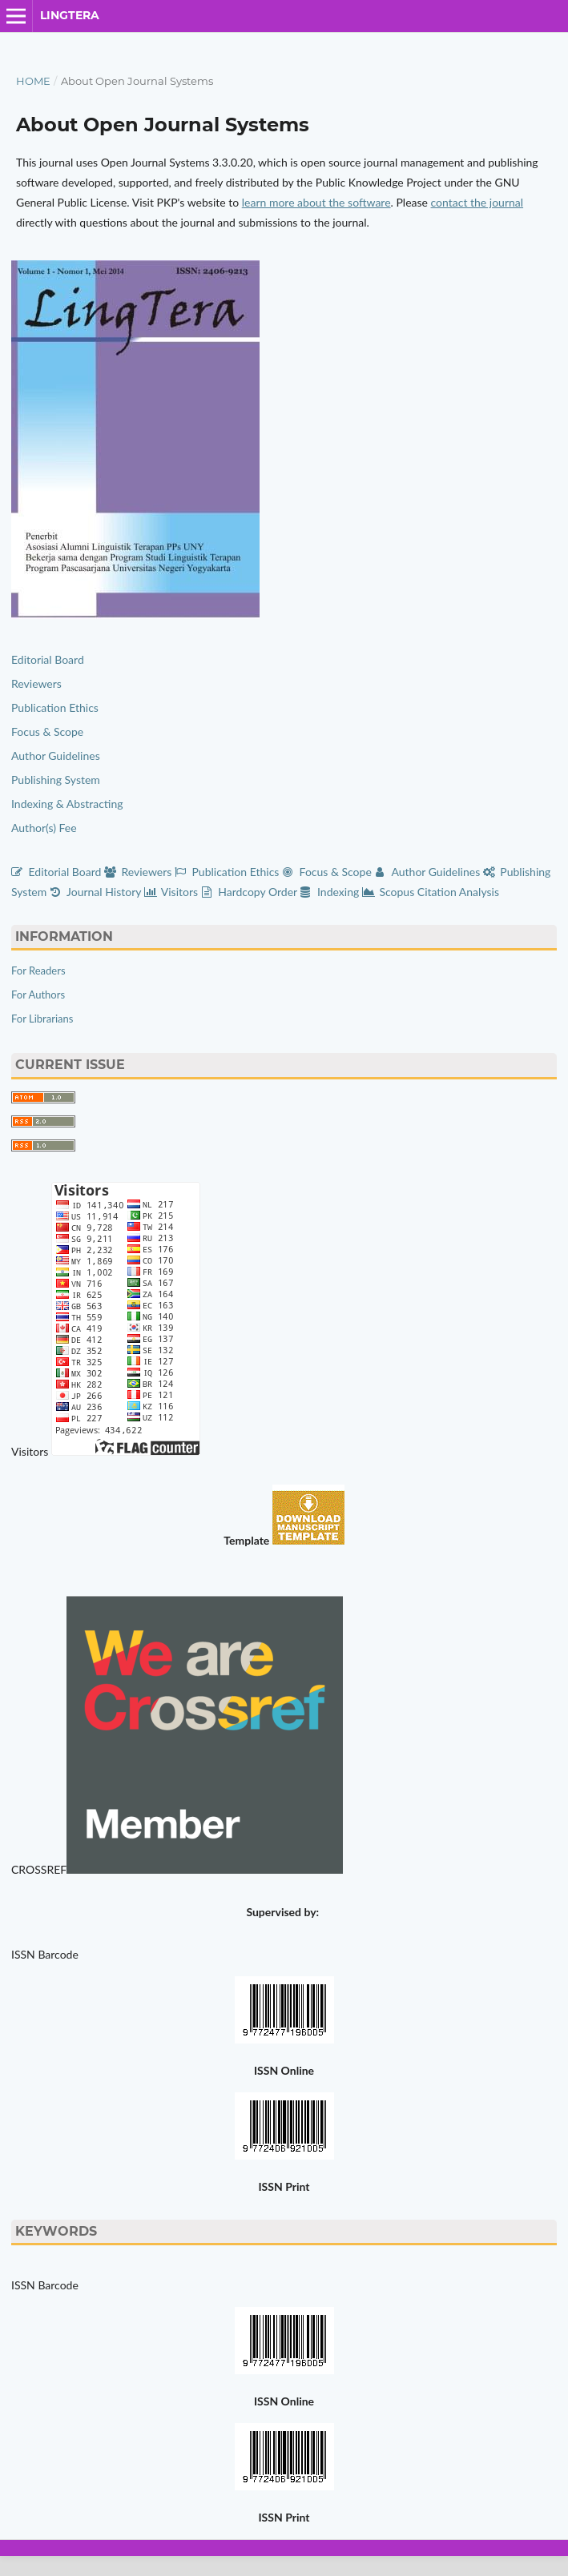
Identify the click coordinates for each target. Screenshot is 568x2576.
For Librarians (42, 1018)
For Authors (38, 994)
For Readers (38, 970)
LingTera (69, 15)
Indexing (330, 891)
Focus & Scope (47, 731)
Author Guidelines (55, 755)
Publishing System (55, 779)
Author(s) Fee (44, 827)
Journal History (97, 891)
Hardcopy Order (250, 891)
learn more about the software (316, 202)
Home (33, 80)
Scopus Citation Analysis (430, 891)
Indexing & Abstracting (67, 803)
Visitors (172, 891)
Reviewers (37, 683)
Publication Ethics (55, 707)
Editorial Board (47, 659)
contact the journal (477, 202)
